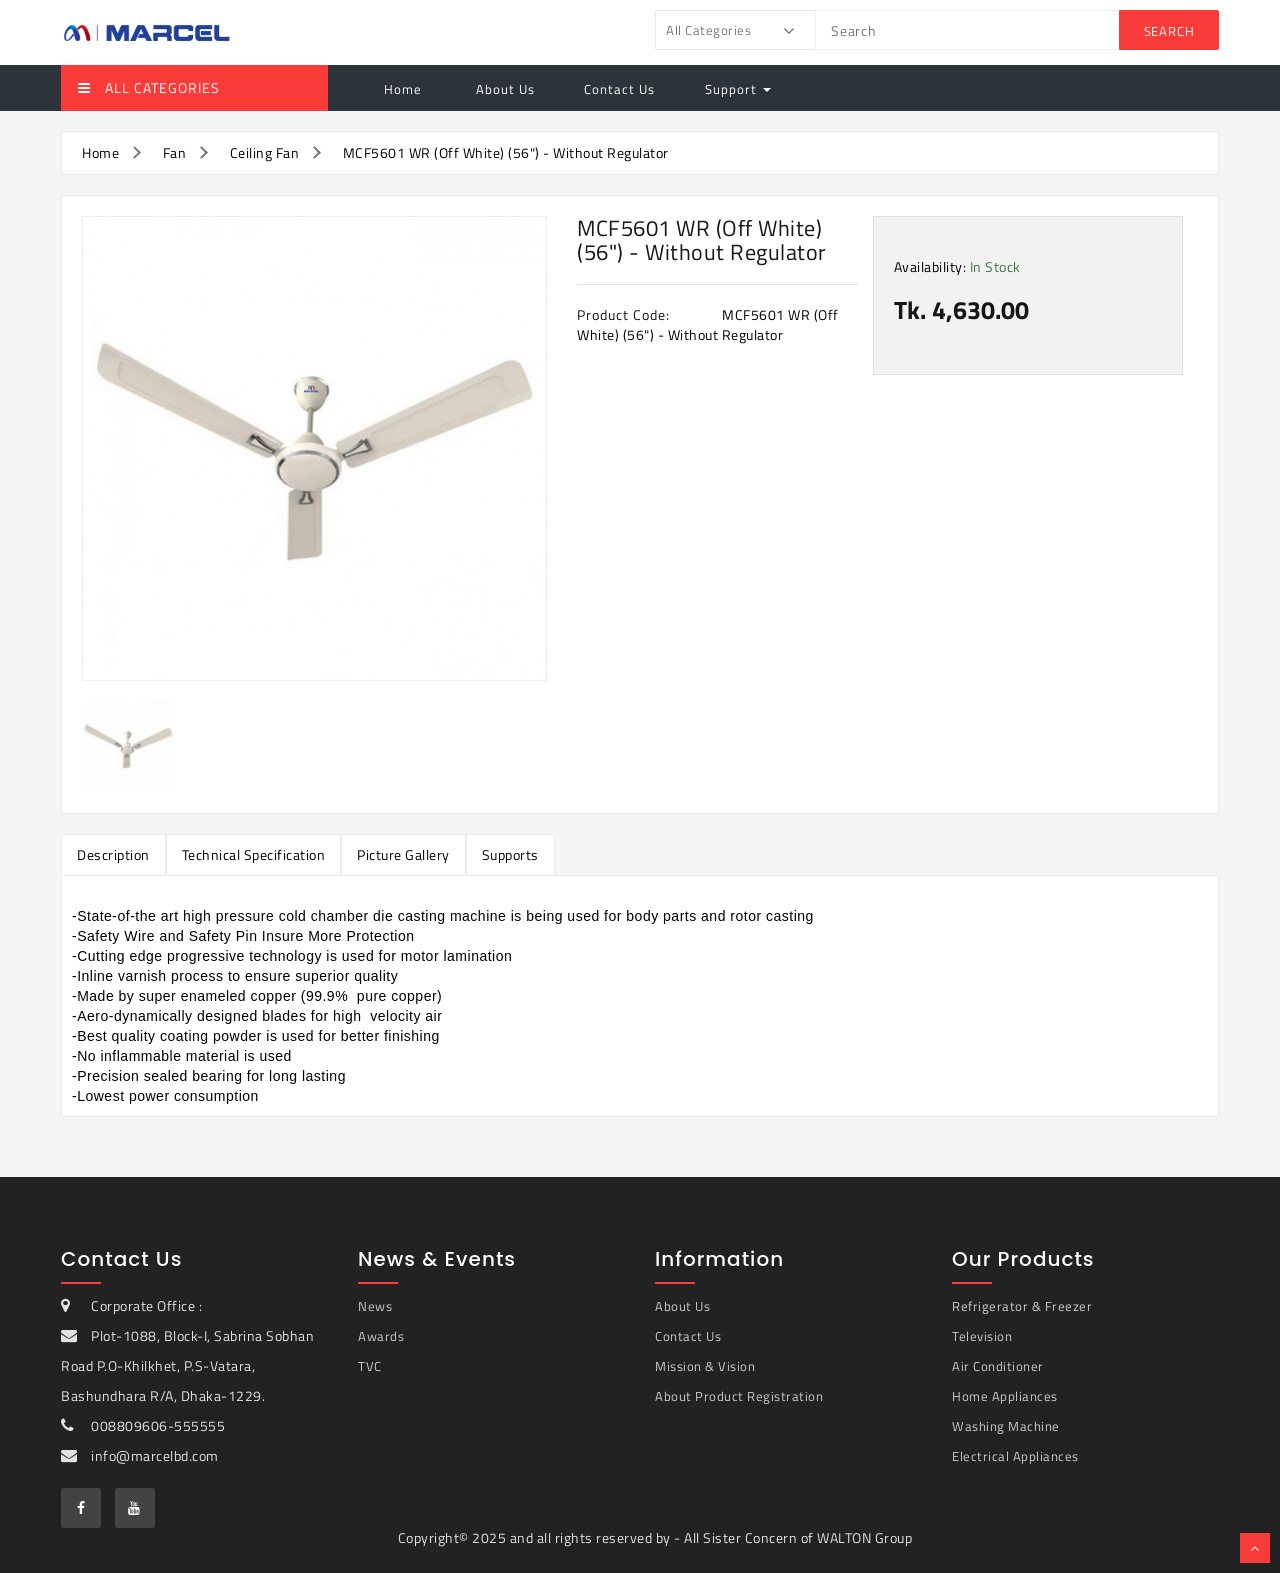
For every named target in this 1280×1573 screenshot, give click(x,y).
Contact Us (619, 89)
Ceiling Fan (265, 152)
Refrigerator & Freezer (1022, 1306)
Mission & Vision (705, 1366)
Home (403, 89)
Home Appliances (1005, 1396)
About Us (503, 89)
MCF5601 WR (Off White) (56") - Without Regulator (506, 152)
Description (113, 854)
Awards (381, 1336)
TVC (370, 1366)
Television (982, 1336)
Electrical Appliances (1015, 1456)
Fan (175, 152)
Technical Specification (254, 854)
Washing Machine (1006, 1426)
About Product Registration (739, 1396)
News (375, 1306)
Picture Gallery (403, 854)
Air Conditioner (998, 1366)
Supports (510, 854)
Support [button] (738, 89)
